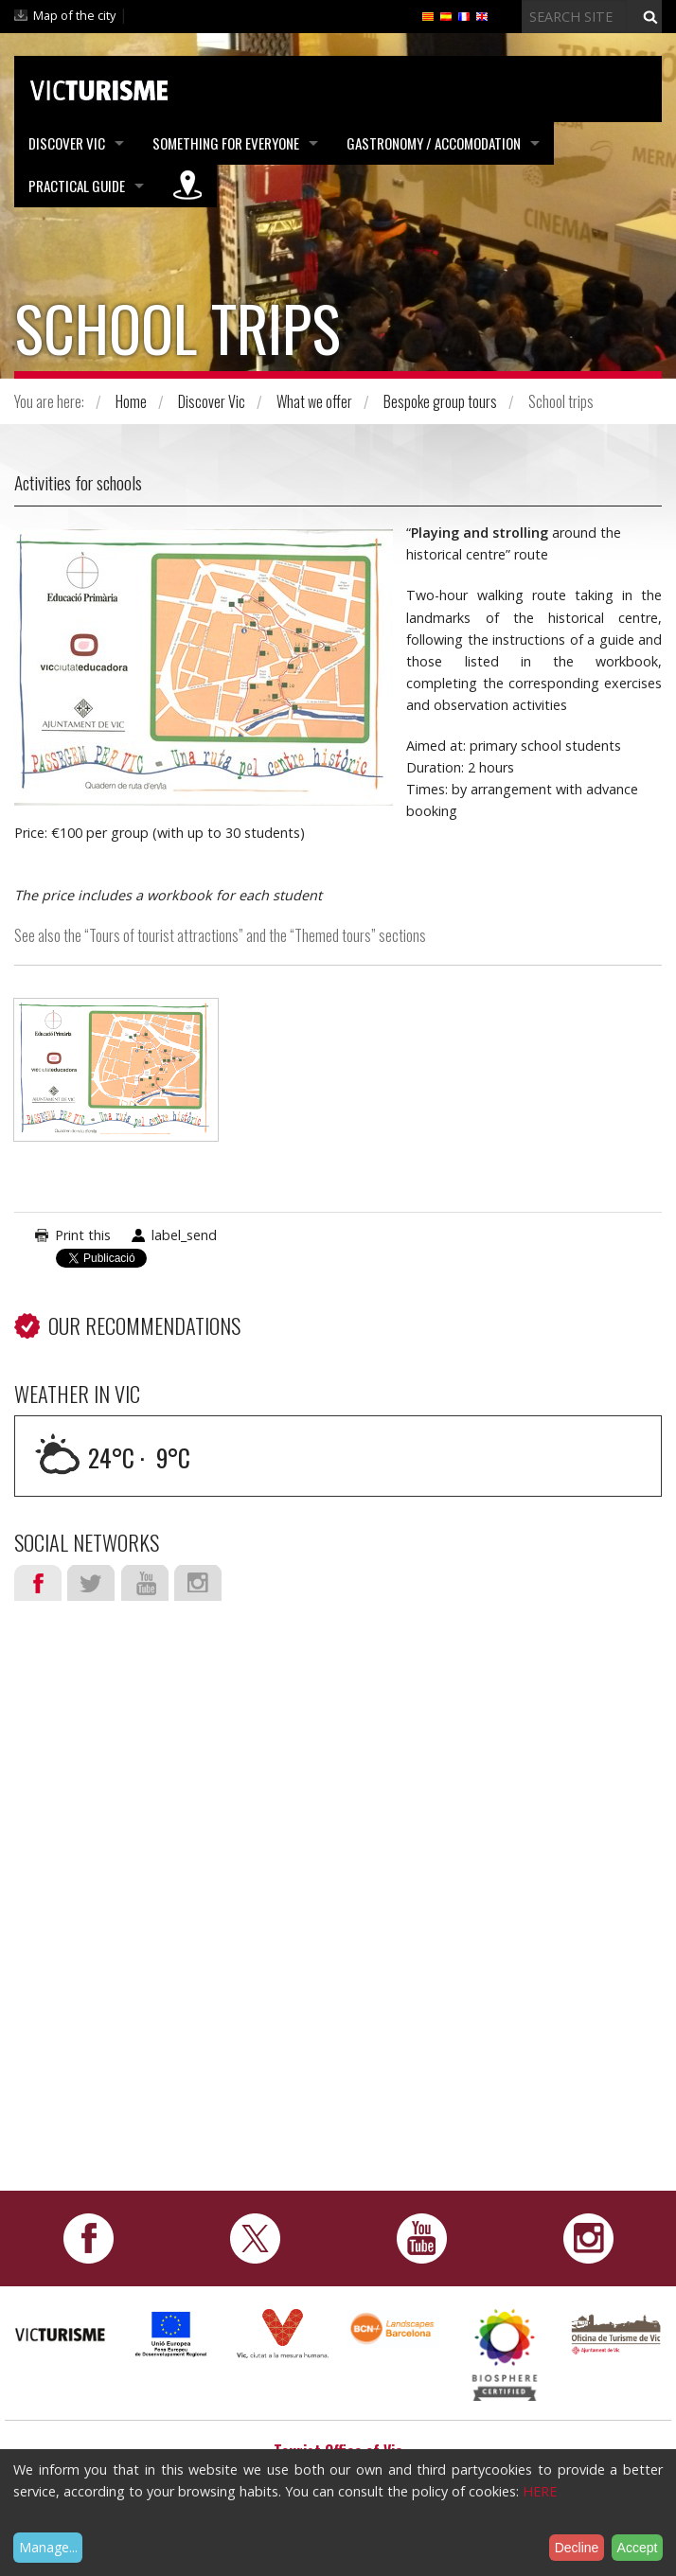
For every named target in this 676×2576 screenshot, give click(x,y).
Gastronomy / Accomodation (434, 143)
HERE (540, 2491)
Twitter (91, 1583)
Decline (577, 2547)
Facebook (38, 1583)
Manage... (48, 2547)
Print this (83, 1235)
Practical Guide (76, 185)
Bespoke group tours (440, 401)
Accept (637, 2547)
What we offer (314, 401)
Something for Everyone (225, 143)
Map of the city (74, 15)
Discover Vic (66, 143)
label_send (184, 1235)
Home (131, 401)
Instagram (198, 1583)
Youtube (145, 1583)
